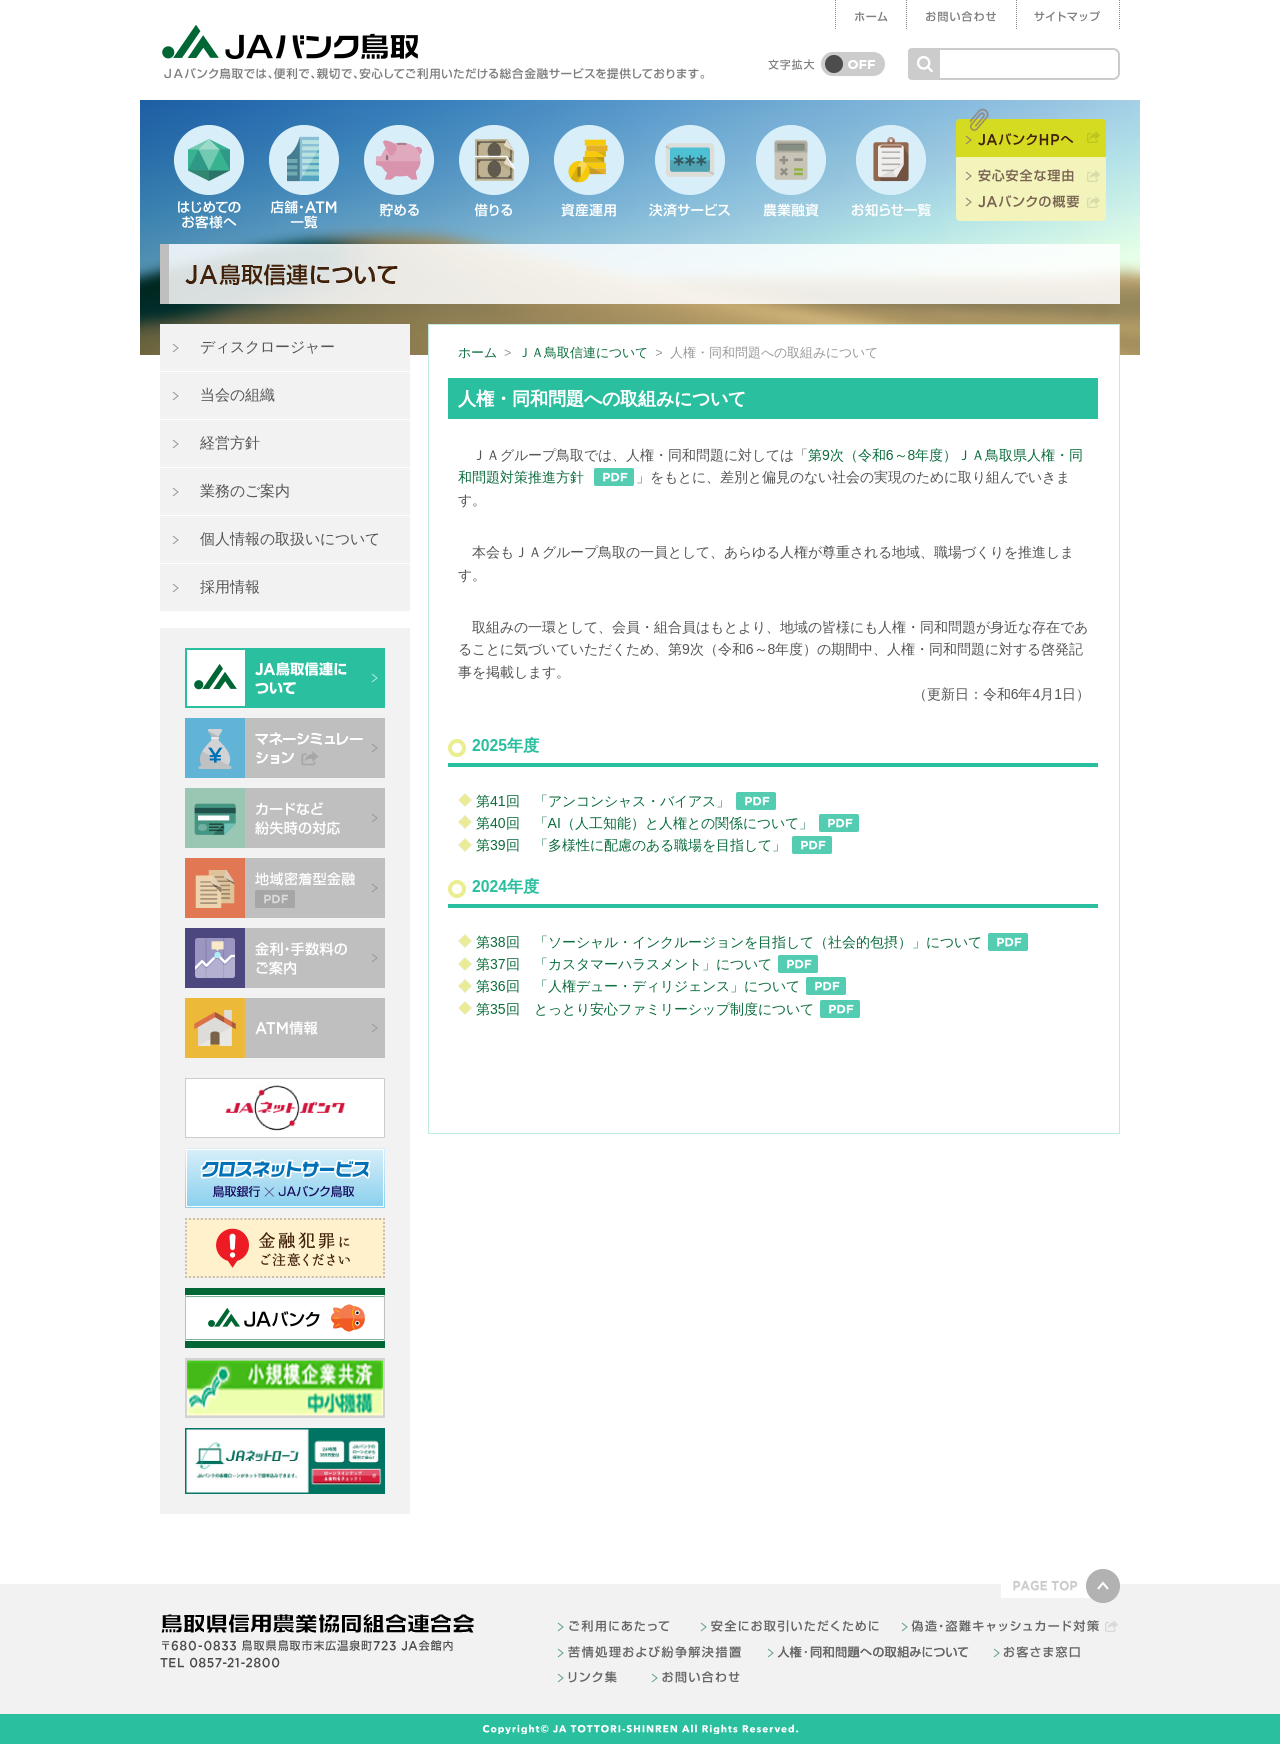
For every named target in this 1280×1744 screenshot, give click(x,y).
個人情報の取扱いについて (290, 538)
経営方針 (230, 442)
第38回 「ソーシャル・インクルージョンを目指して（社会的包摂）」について (753, 942)
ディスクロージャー (267, 346)
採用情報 (230, 586)
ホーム (477, 353)
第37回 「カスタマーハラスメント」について (648, 964)
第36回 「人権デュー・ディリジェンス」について (662, 986)
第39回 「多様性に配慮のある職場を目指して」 (655, 845)
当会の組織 (237, 394)
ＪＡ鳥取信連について (583, 353)
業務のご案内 (245, 490)
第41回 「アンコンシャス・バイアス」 (627, 801)
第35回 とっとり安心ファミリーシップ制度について (669, 1009)
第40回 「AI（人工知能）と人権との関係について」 (668, 823)
